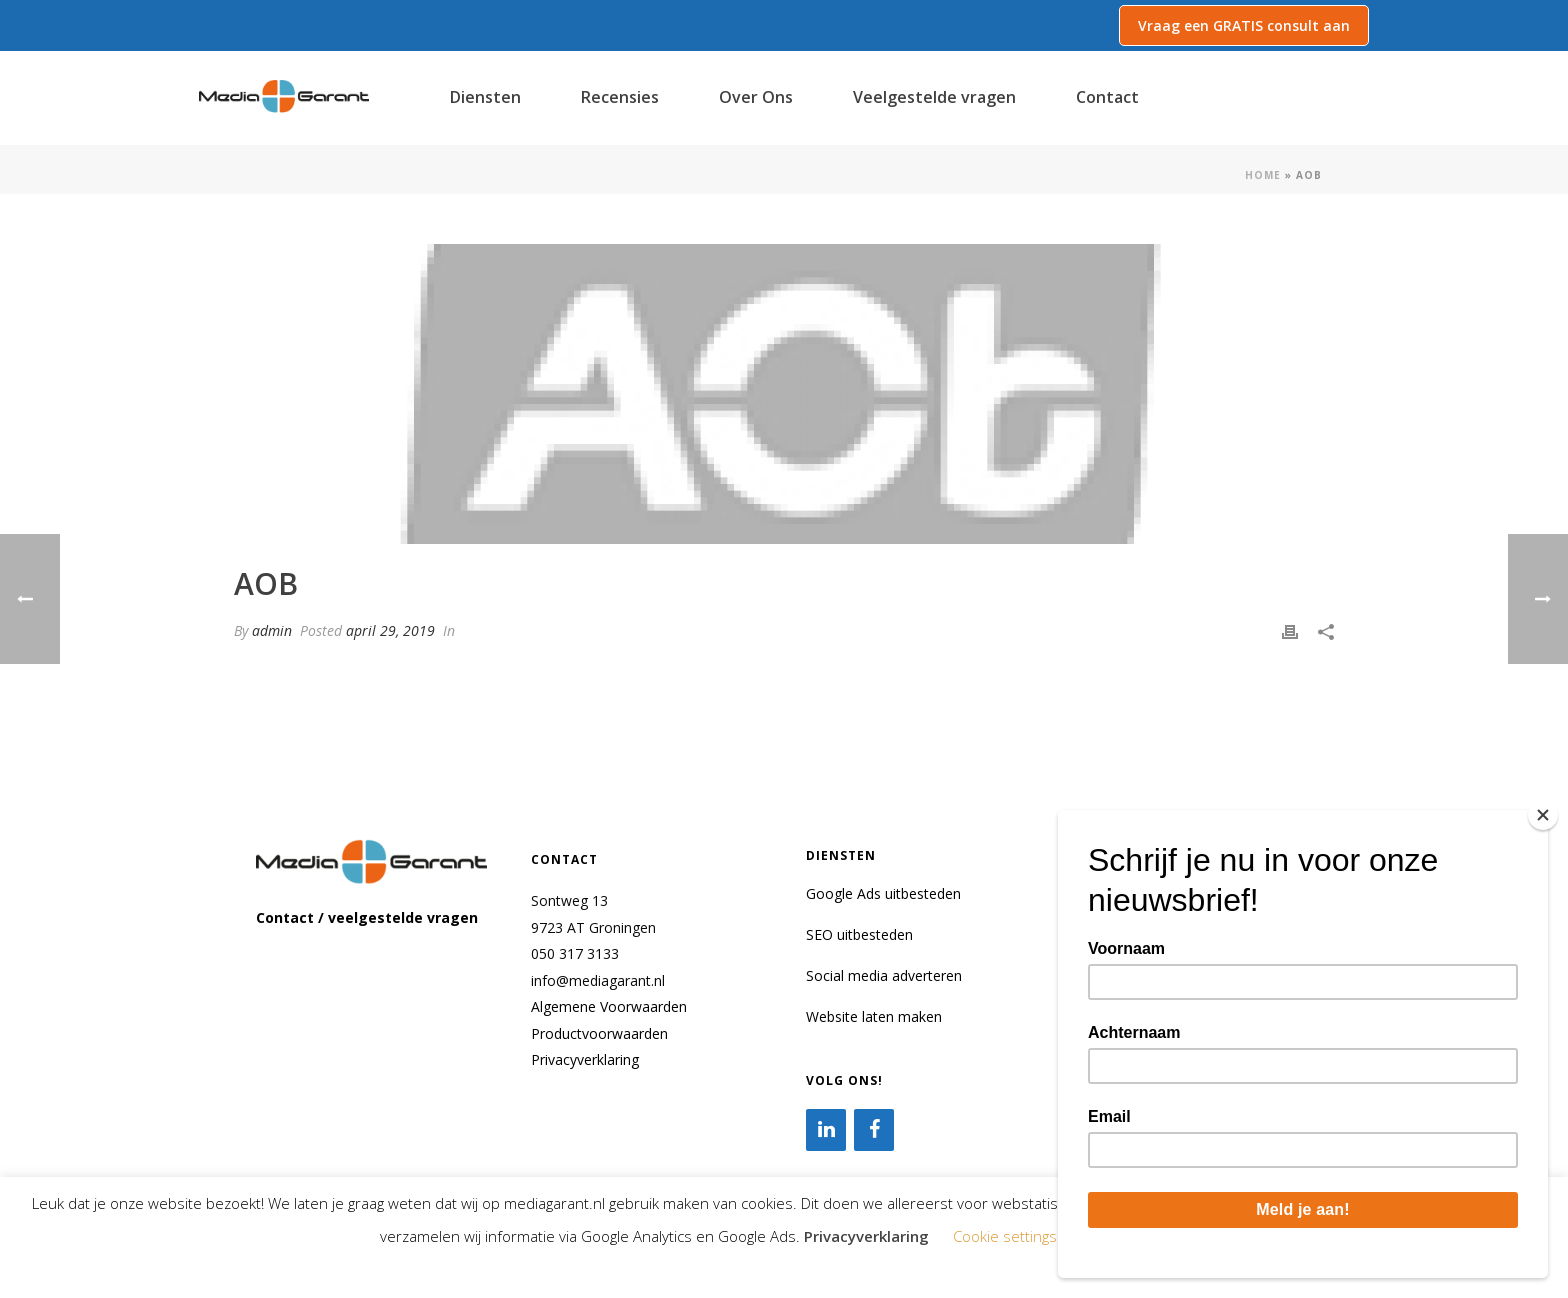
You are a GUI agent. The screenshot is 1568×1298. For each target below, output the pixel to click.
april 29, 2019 (390, 630)
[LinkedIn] (826, 1130)
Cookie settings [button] (1005, 1236)
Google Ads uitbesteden (883, 893)
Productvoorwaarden (599, 1033)
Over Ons (756, 97)
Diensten (485, 97)
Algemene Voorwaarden (609, 1006)
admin (272, 630)
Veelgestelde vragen (934, 97)
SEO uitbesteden (859, 934)
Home (1263, 175)
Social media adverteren (884, 975)
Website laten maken (874, 1016)
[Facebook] (874, 1130)
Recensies (620, 97)
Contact (1107, 97)
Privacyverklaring (585, 1059)
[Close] (1543, 815)
